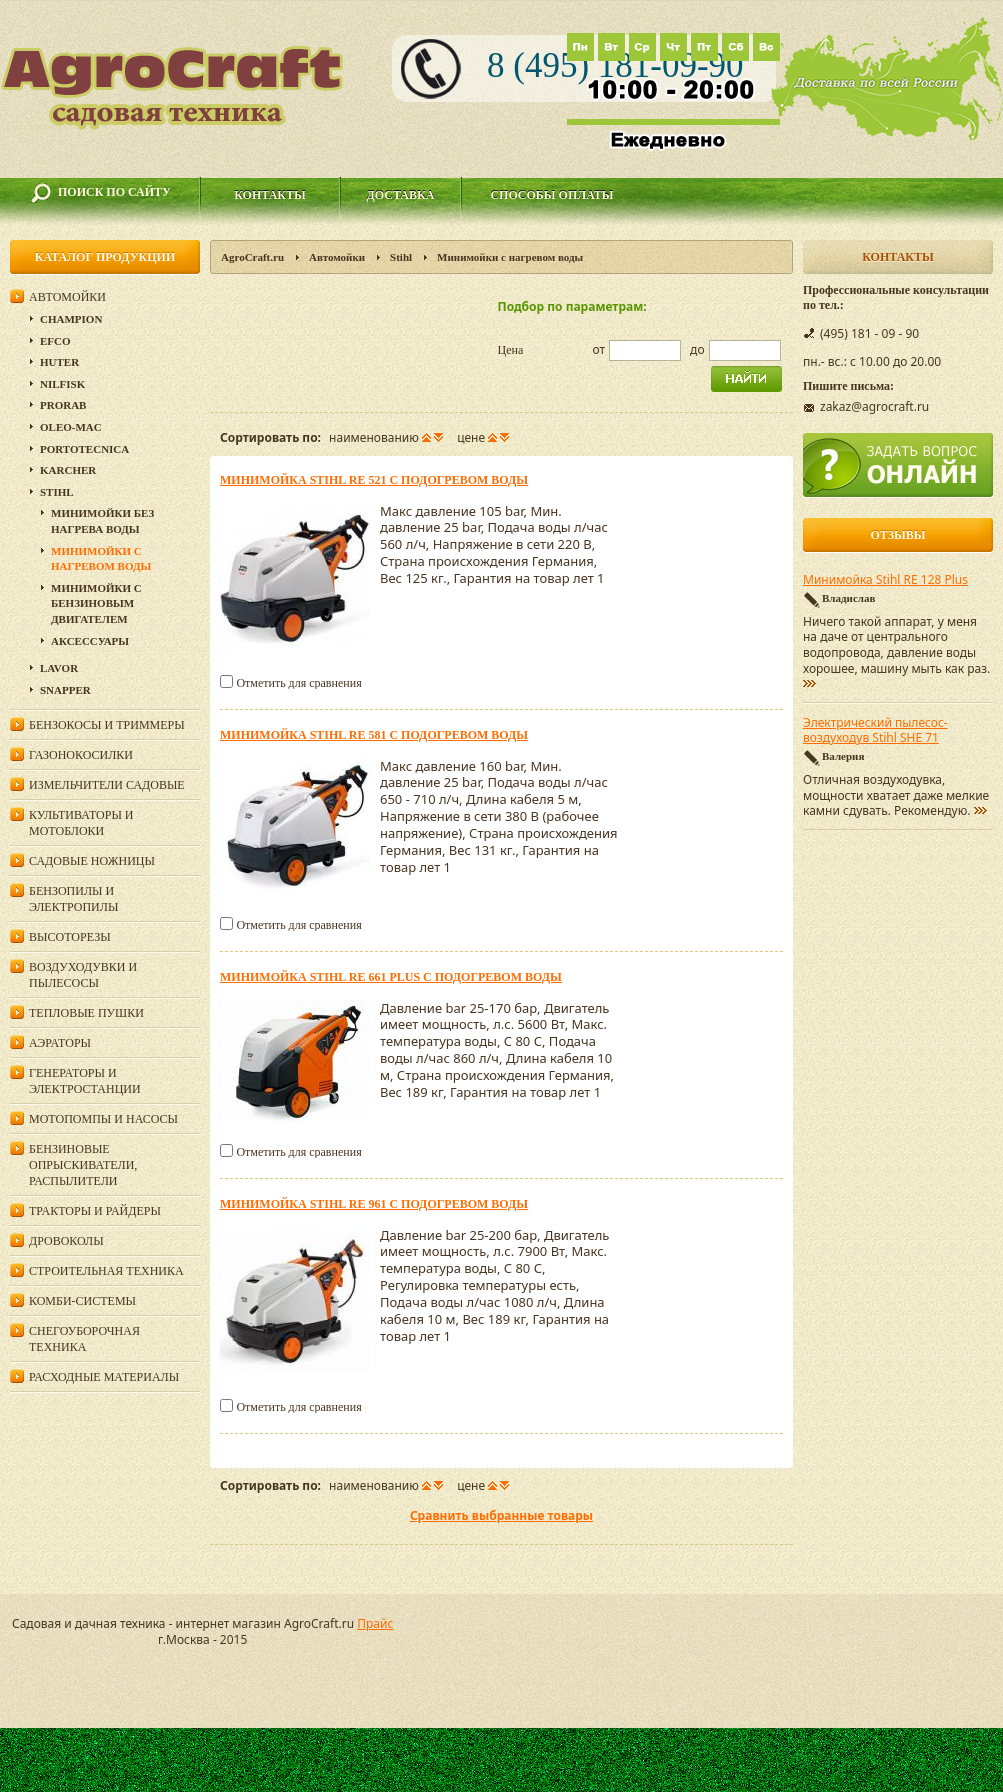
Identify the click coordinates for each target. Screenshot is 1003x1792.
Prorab (63, 405)
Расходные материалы (104, 1377)
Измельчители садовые (107, 785)
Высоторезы (70, 937)
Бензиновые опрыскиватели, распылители (83, 1165)
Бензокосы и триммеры (107, 725)
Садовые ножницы (92, 861)
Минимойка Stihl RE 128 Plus (885, 580)
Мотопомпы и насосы (103, 1119)
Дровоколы (66, 1241)
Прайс (375, 1623)
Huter (59, 362)
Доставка (401, 195)
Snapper (65, 690)
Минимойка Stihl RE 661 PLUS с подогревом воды (391, 977)
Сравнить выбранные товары (501, 1515)
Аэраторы (60, 1043)
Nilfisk (62, 384)
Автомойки (337, 257)
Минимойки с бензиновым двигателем (96, 603)
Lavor (59, 668)
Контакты (270, 195)
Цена (511, 350)
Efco (55, 341)
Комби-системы (82, 1301)
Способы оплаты (551, 195)
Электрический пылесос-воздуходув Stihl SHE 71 (875, 731)
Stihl (401, 257)
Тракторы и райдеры (95, 1211)
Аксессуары (90, 641)
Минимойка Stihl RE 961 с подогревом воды (374, 1204)
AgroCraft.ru (252, 257)
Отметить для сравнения (298, 683)
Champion (71, 319)
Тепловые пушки (86, 1013)
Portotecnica (84, 449)
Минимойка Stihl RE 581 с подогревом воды (374, 735)
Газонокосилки (81, 755)
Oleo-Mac (71, 427)
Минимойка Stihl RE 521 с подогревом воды (374, 480)
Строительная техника (106, 1271)
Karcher (68, 470)
